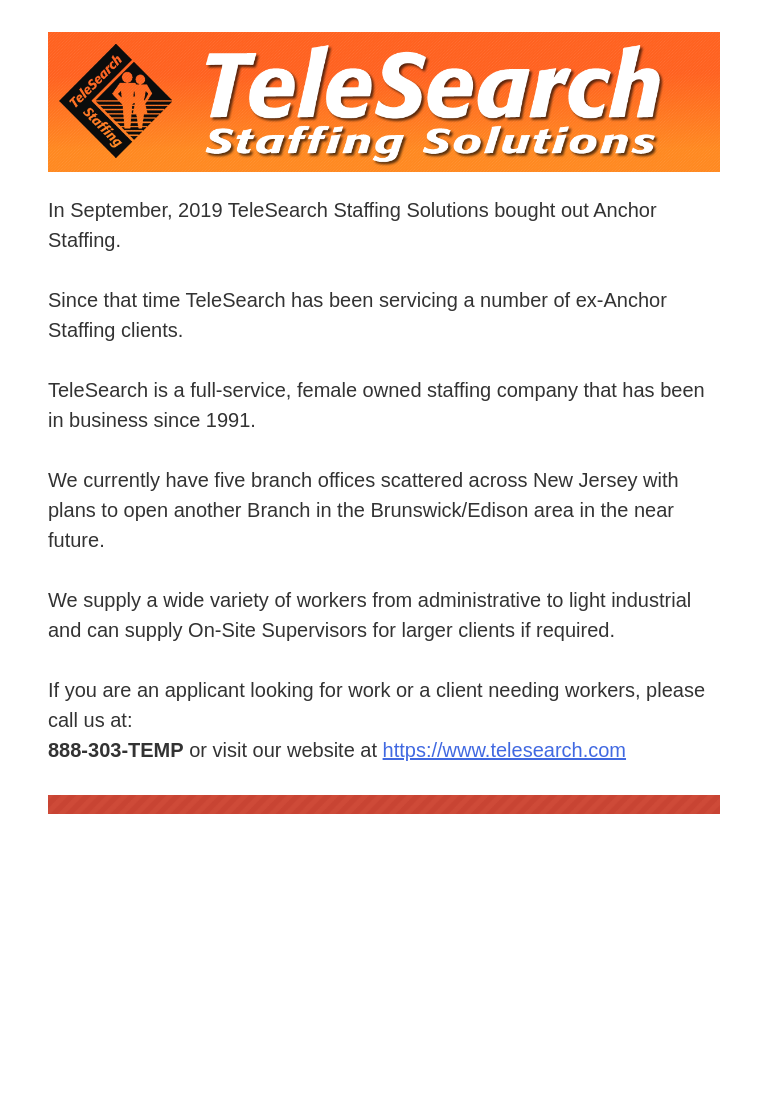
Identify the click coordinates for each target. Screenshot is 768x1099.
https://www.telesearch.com (504, 750)
